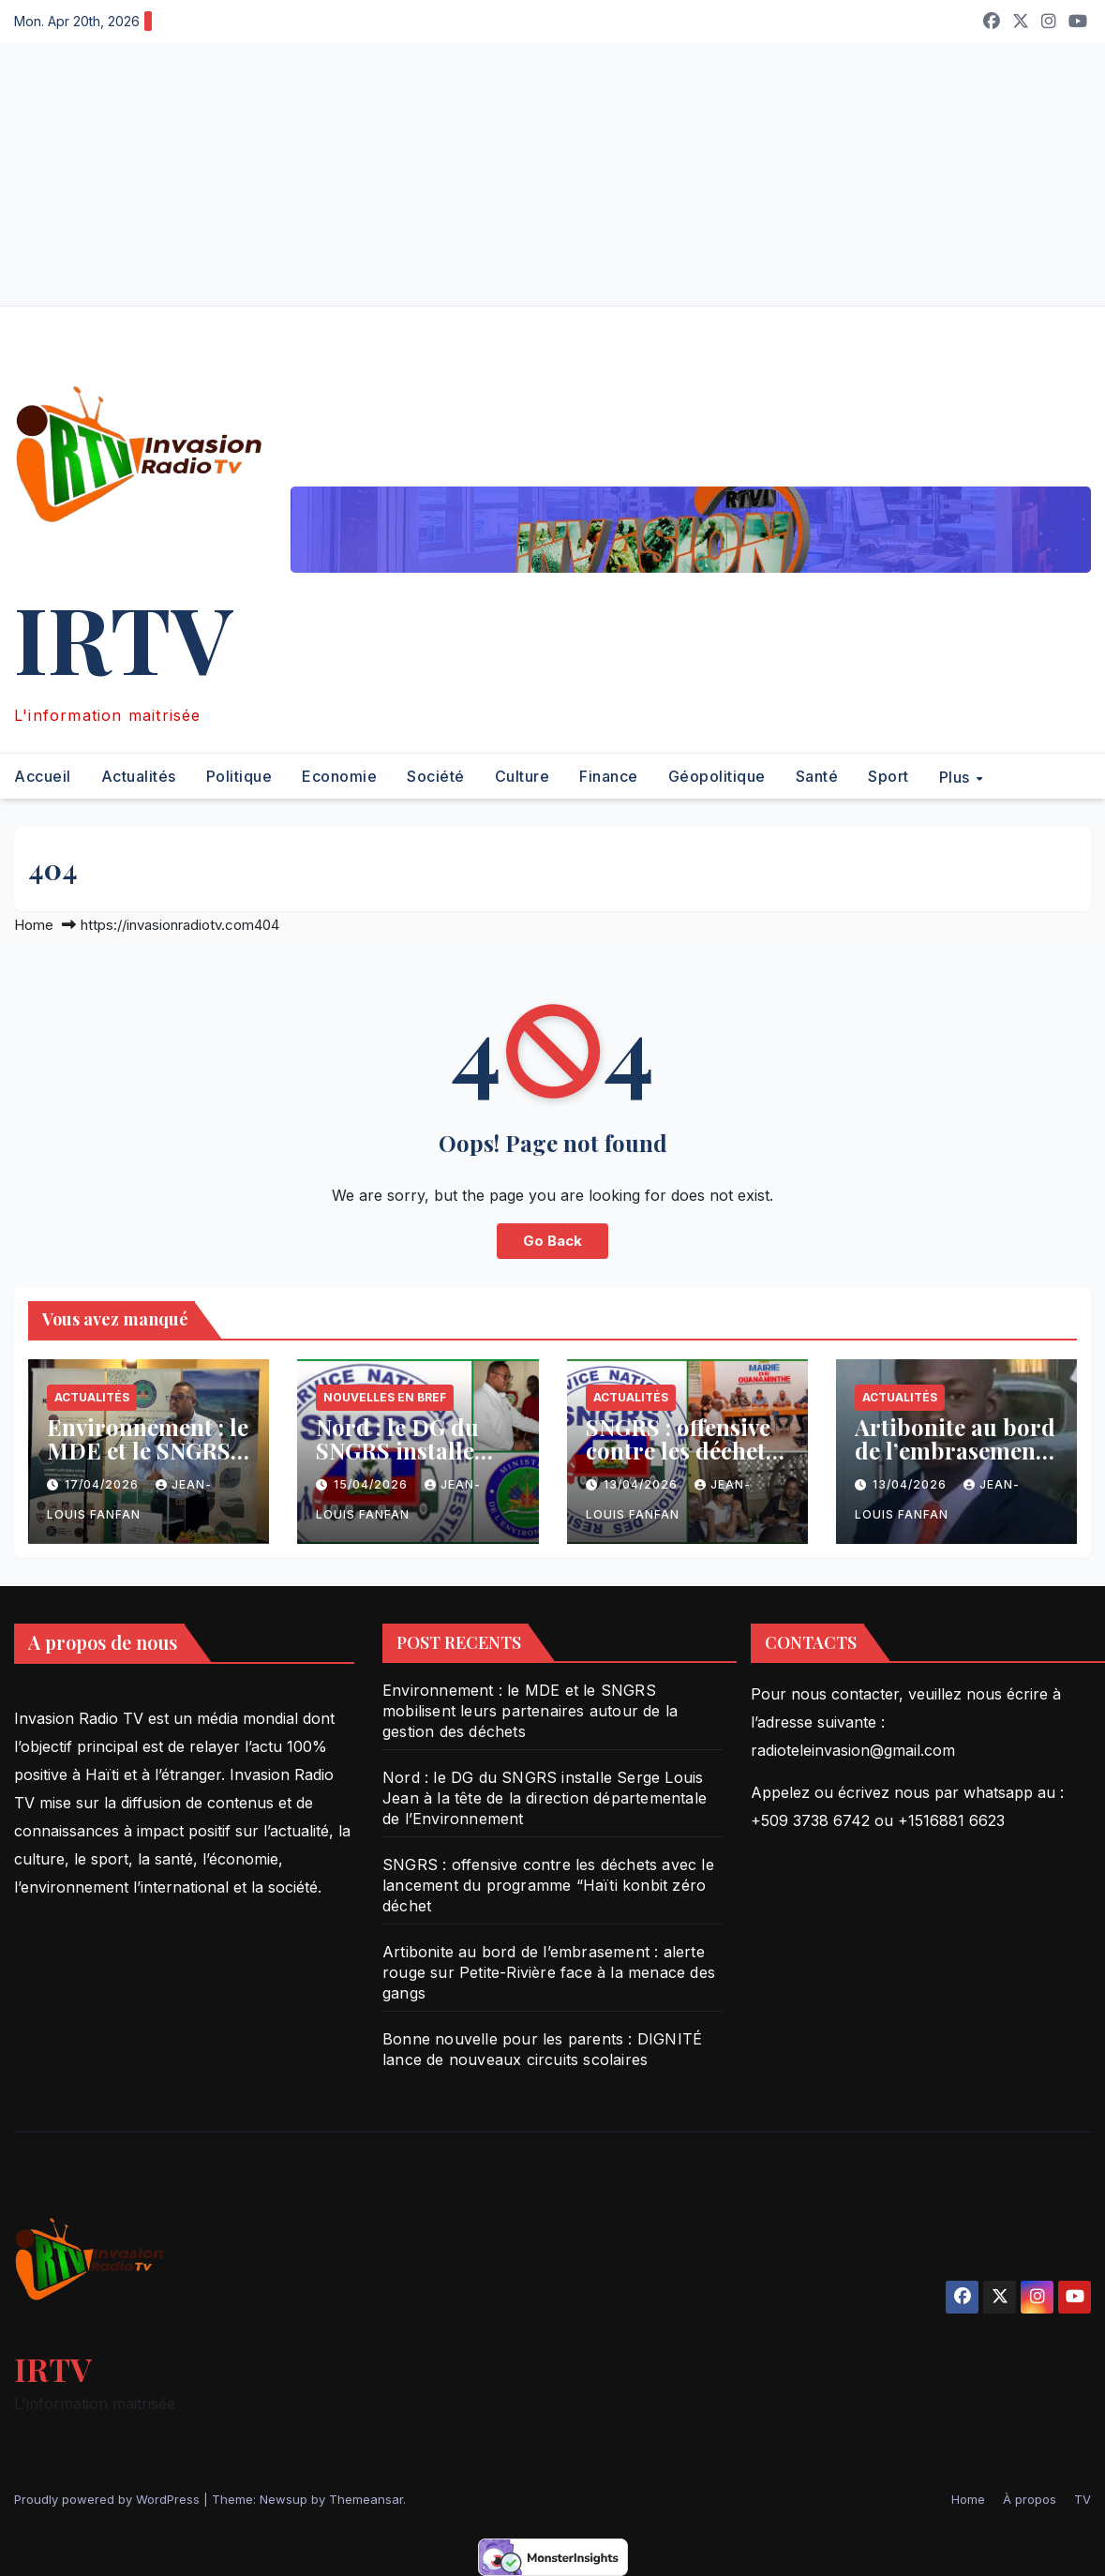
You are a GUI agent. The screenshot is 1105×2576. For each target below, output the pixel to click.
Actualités (138, 776)
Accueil (42, 776)
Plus (957, 776)
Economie (339, 776)
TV (1082, 2499)
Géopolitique (717, 776)
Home (33, 925)
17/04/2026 (103, 1484)
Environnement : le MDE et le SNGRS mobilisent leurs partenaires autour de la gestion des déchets (530, 1711)
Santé (817, 776)
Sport (888, 776)
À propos (1029, 2499)
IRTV (123, 637)
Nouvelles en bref (384, 1397)
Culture (522, 776)
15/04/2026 (372, 1484)
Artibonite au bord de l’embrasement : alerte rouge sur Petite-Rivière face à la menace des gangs (548, 1972)
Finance (608, 776)
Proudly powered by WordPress (108, 2499)
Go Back (552, 1241)
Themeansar (366, 2499)
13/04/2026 (642, 1484)
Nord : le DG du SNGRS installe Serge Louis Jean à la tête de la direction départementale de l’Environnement (544, 1798)
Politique (239, 776)
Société (436, 776)
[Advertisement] (552, 174)
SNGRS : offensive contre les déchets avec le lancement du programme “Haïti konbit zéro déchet (548, 1885)
